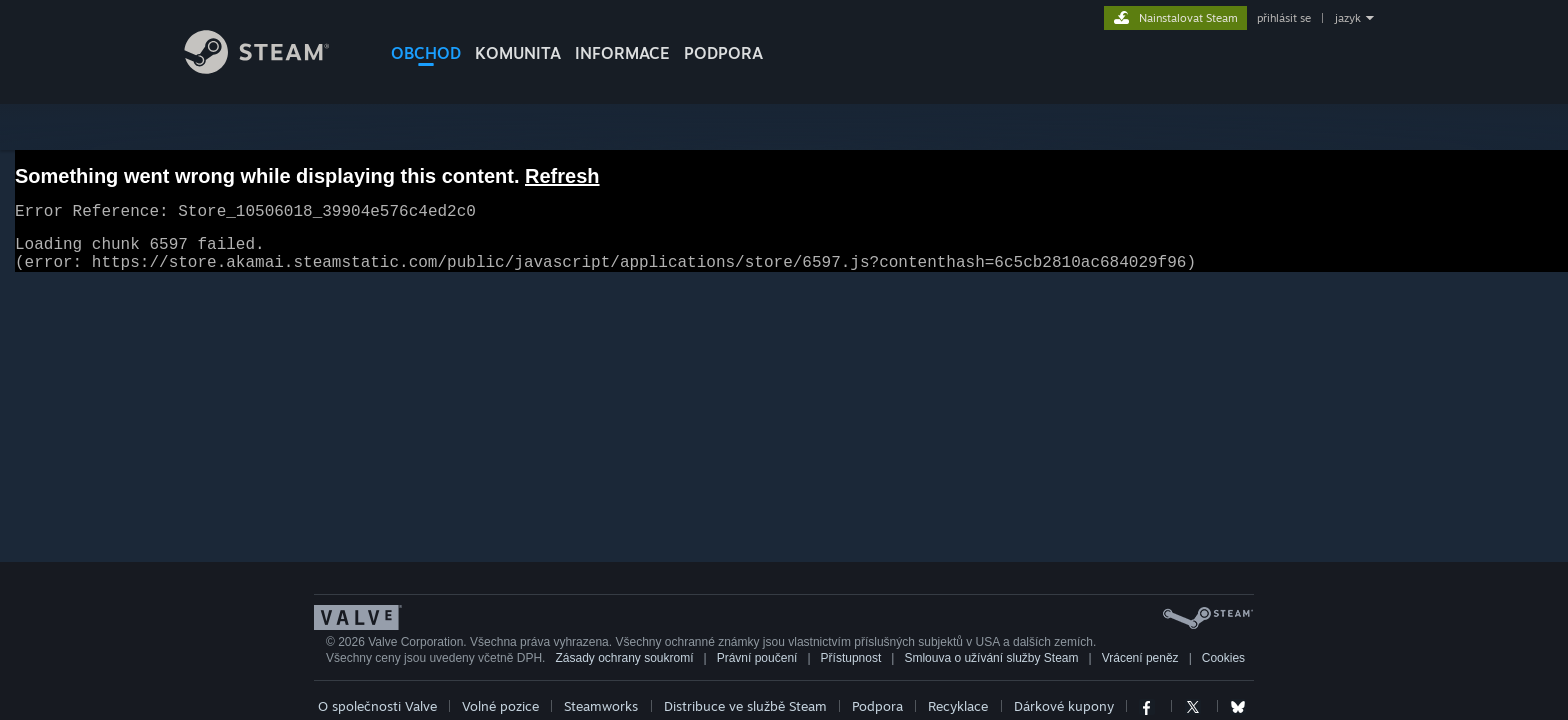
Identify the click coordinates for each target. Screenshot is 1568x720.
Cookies (1223, 670)
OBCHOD (426, 53)
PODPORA (723, 53)
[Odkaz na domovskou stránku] (272, 68)
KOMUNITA (518, 53)
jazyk (1348, 18)
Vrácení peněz (1140, 670)
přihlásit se (1284, 18)
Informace (622, 53)
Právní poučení (757, 670)
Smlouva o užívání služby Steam (991, 670)
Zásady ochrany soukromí (624, 670)
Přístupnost (851, 670)
